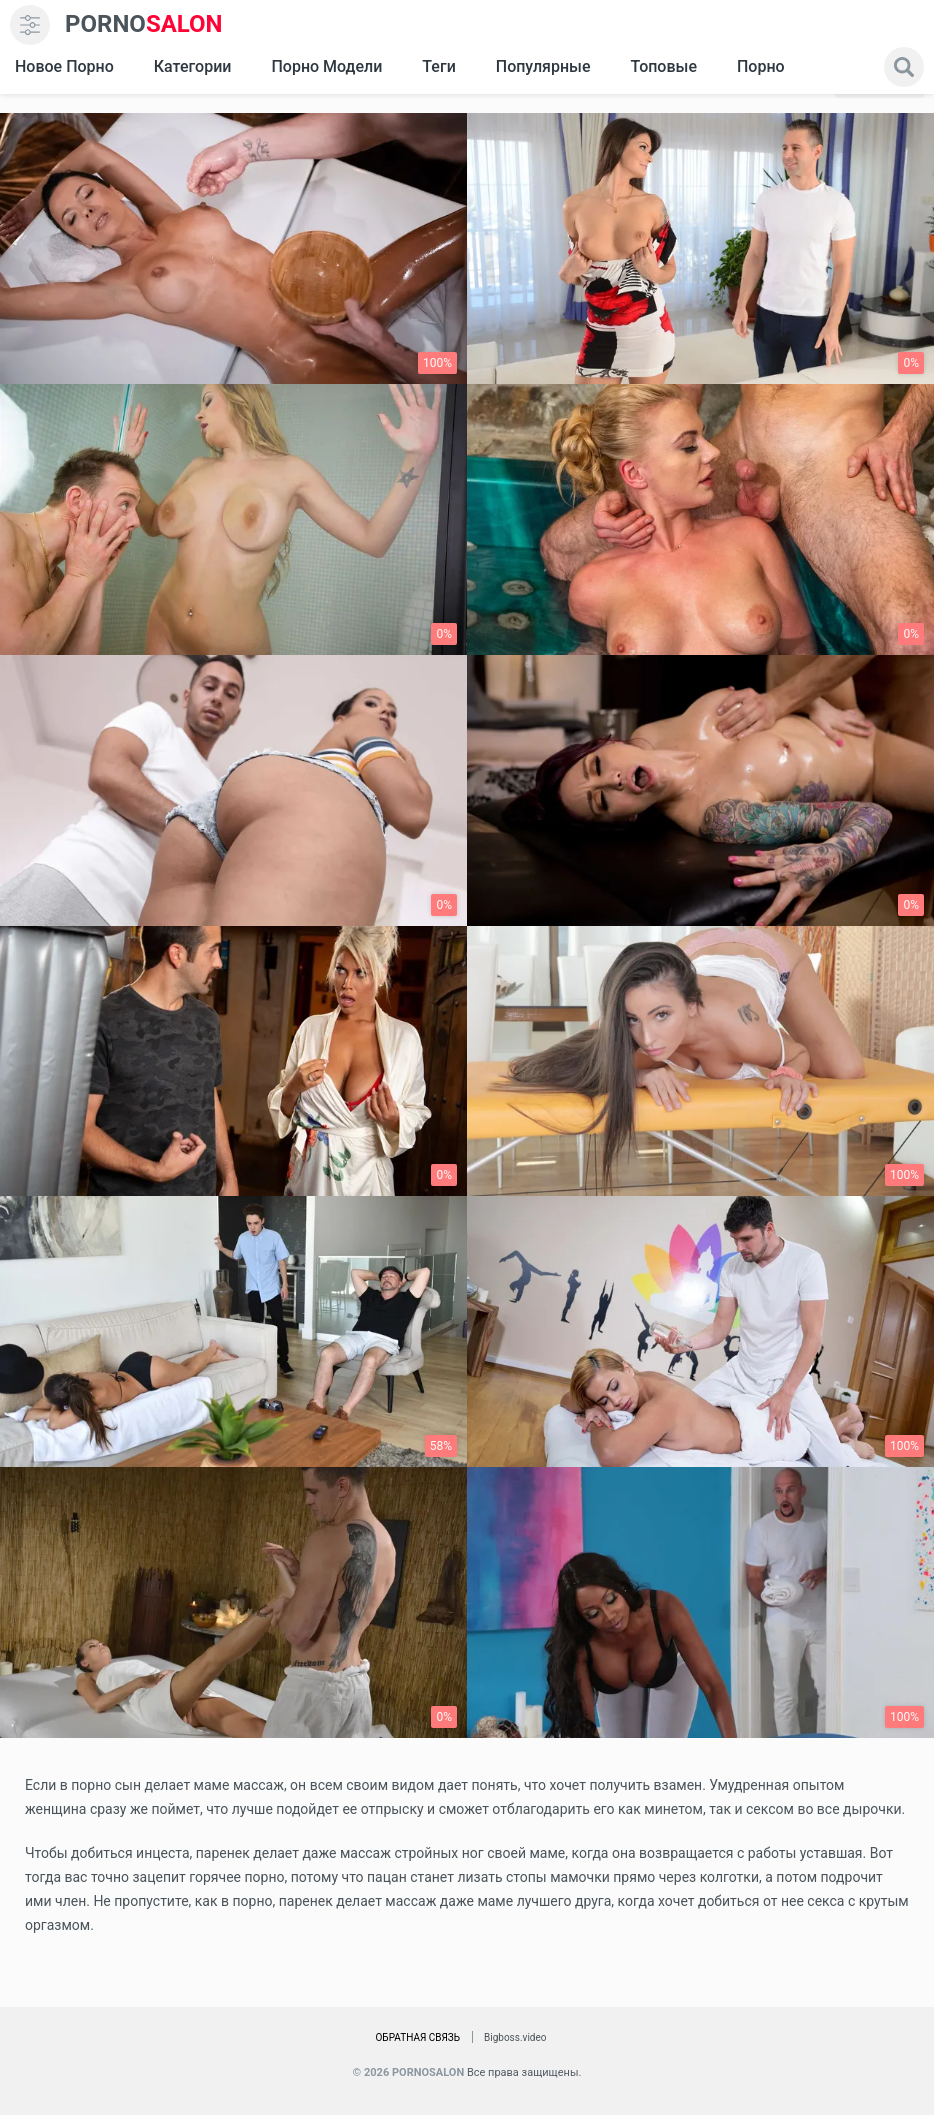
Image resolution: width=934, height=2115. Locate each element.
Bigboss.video (515, 2037)
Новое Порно (64, 66)
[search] (904, 67)
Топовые (663, 66)
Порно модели (326, 66)
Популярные (543, 66)
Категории (193, 66)
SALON (144, 24)
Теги (438, 66)
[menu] (30, 25)
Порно (761, 66)
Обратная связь (417, 2037)
